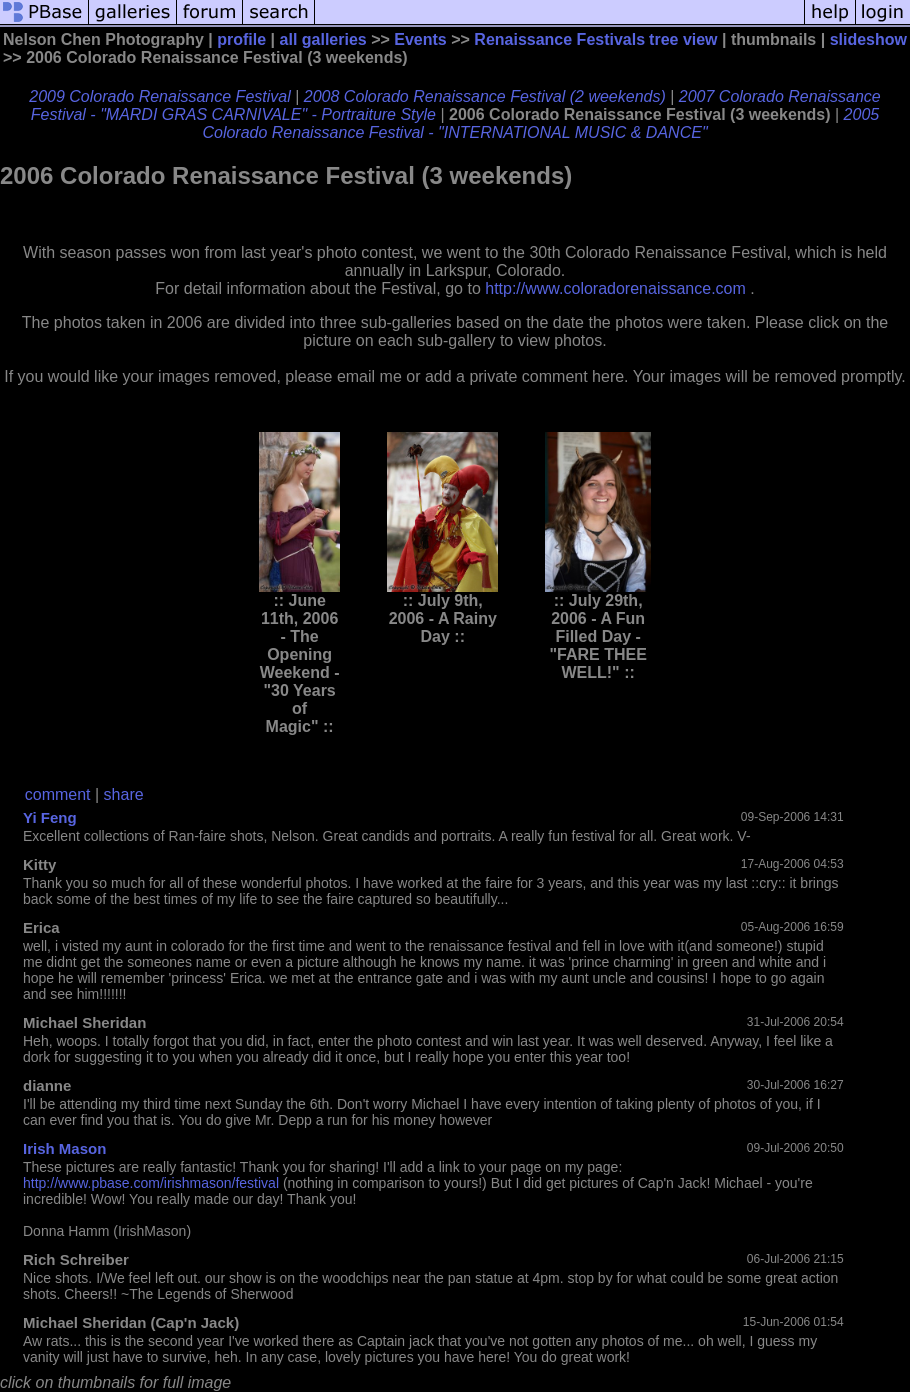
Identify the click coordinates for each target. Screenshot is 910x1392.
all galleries (323, 39)
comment (58, 794)
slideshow (868, 39)
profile (241, 39)
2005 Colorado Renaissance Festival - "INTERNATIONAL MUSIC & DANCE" (540, 123)
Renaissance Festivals (559, 39)
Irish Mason (64, 1148)
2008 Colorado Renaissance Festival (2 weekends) (485, 96)
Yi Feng (50, 817)
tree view (683, 39)
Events (420, 39)
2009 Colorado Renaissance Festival (159, 96)
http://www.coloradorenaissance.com (615, 288)
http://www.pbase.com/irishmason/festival (151, 1183)
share (124, 794)
